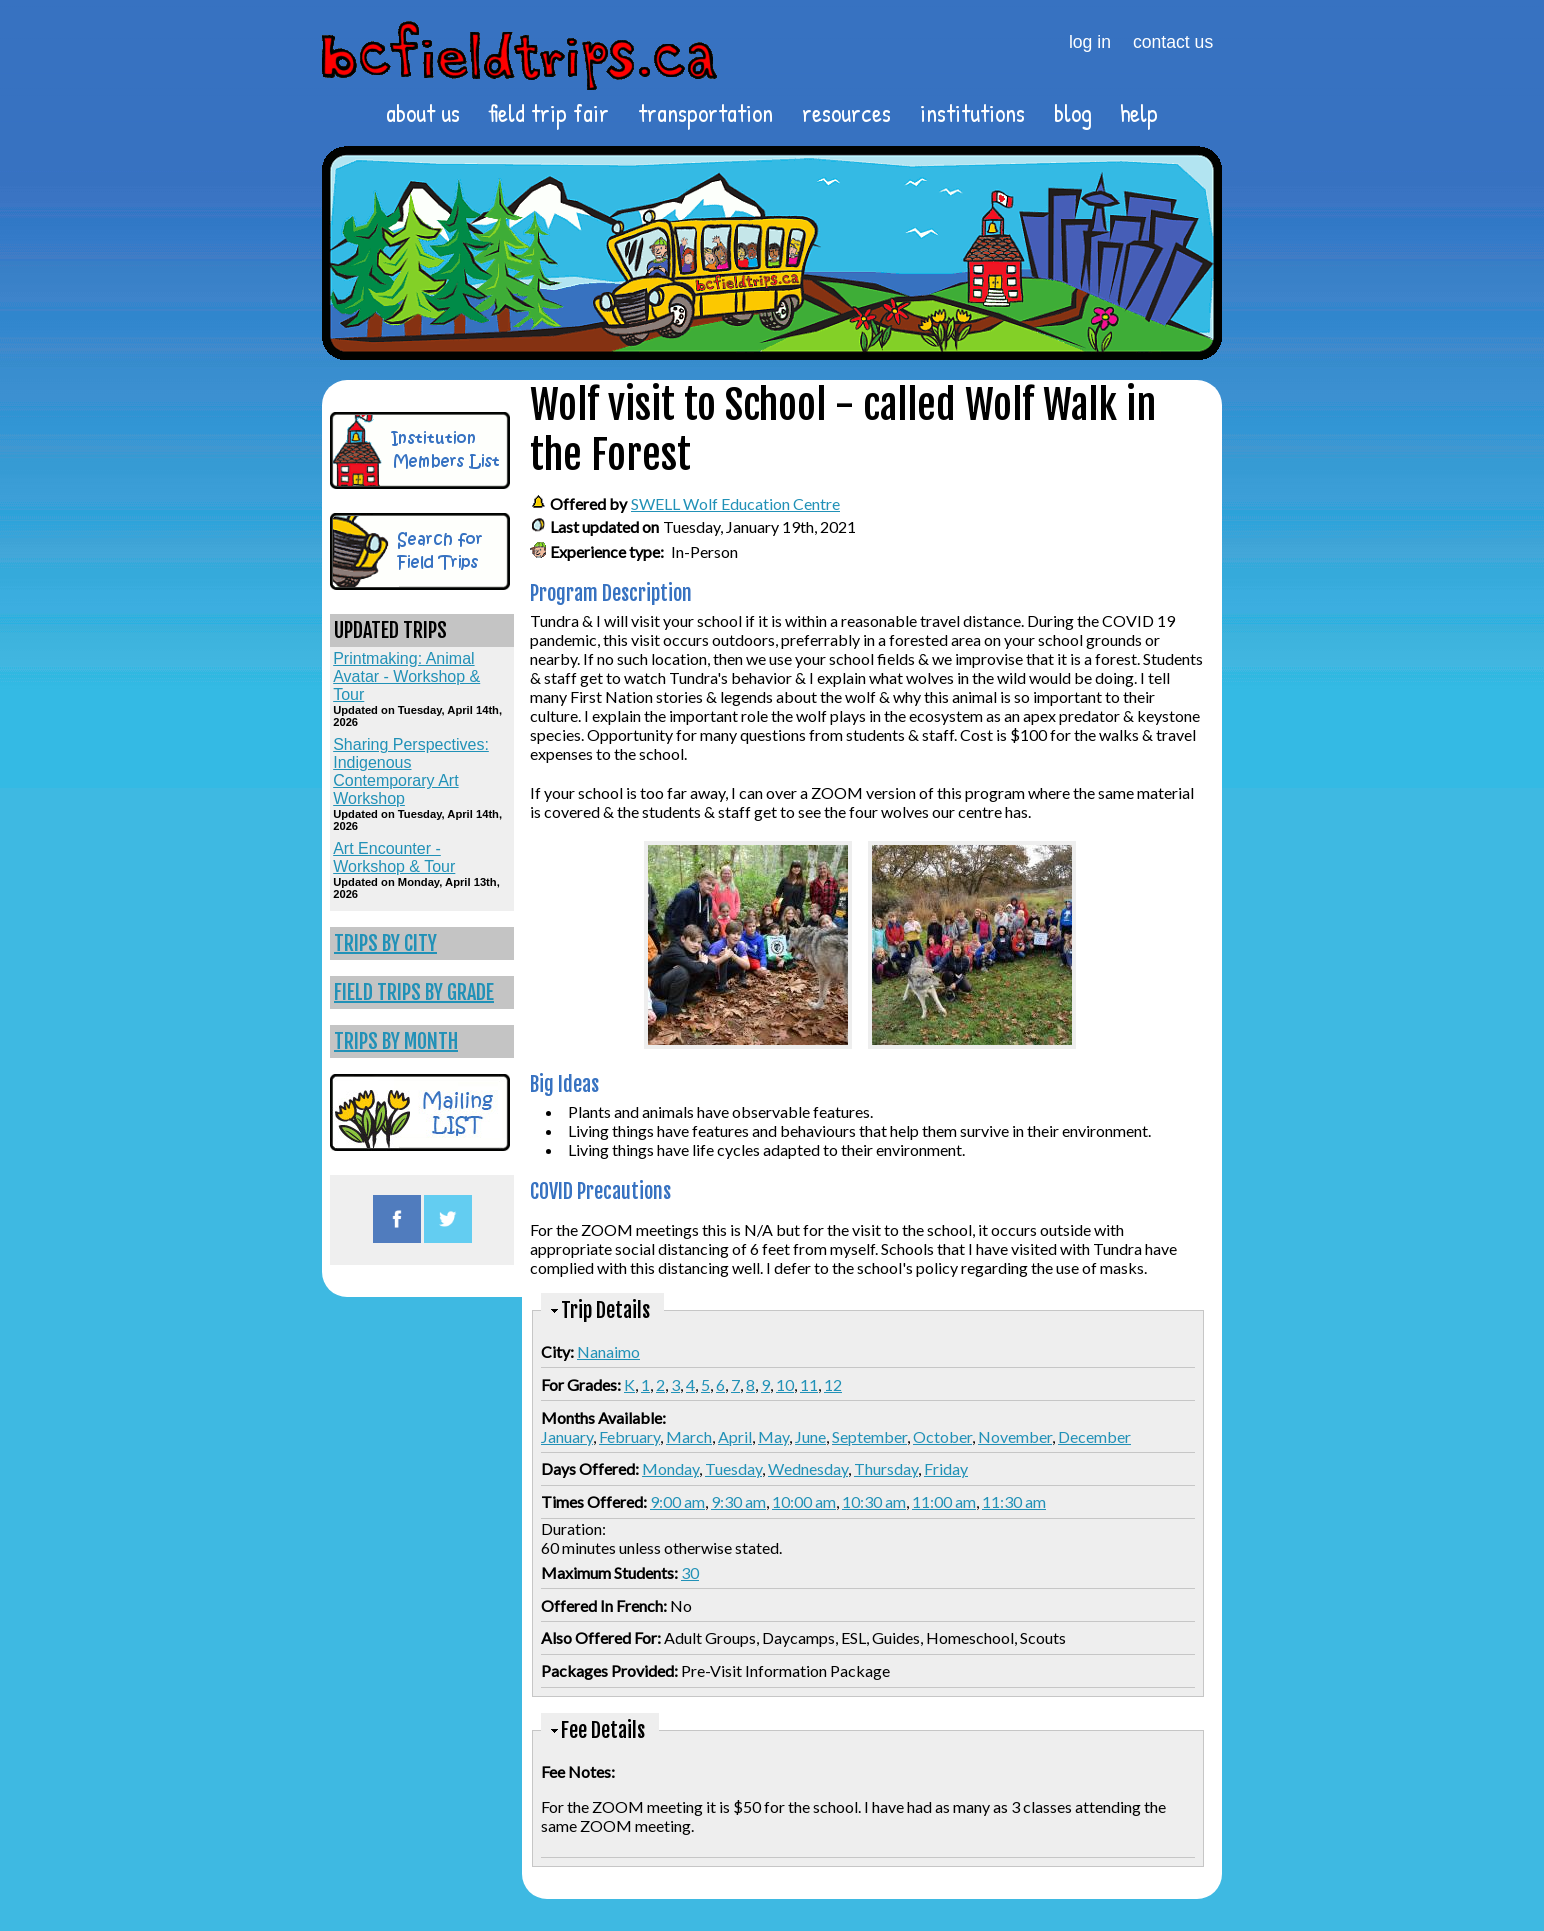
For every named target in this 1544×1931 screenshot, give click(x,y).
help (1139, 113)
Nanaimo (608, 1351)
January (567, 1436)
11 (809, 1384)
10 (785, 1384)
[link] (422, 943)
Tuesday (733, 1468)
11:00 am (944, 1501)
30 (690, 1572)
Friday (946, 1468)
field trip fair (548, 113)
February (629, 1436)
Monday (670, 1468)
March (689, 1436)
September (869, 1436)
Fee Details (603, 1730)
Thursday (886, 1468)
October (942, 1436)
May (773, 1436)
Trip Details (605, 1310)
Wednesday (808, 1468)
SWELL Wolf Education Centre (735, 503)
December (1094, 1436)
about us (423, 113)
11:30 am (1014, 1501)
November (1015, 1436)
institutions (972, 113)
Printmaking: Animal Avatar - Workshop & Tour (406, 676)
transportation (705, 113)
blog (1073, 113)
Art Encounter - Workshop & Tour (394, 857)
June (810, 1436)
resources (846, 113)
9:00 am (677, 1501)
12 (833, 1384)
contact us (1173, 42)
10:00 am (804, 1501)
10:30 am (874, 1501)
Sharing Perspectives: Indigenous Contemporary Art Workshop (411, 771)
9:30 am (738, 1501)
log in (1090, 42)
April (735, 1436)
